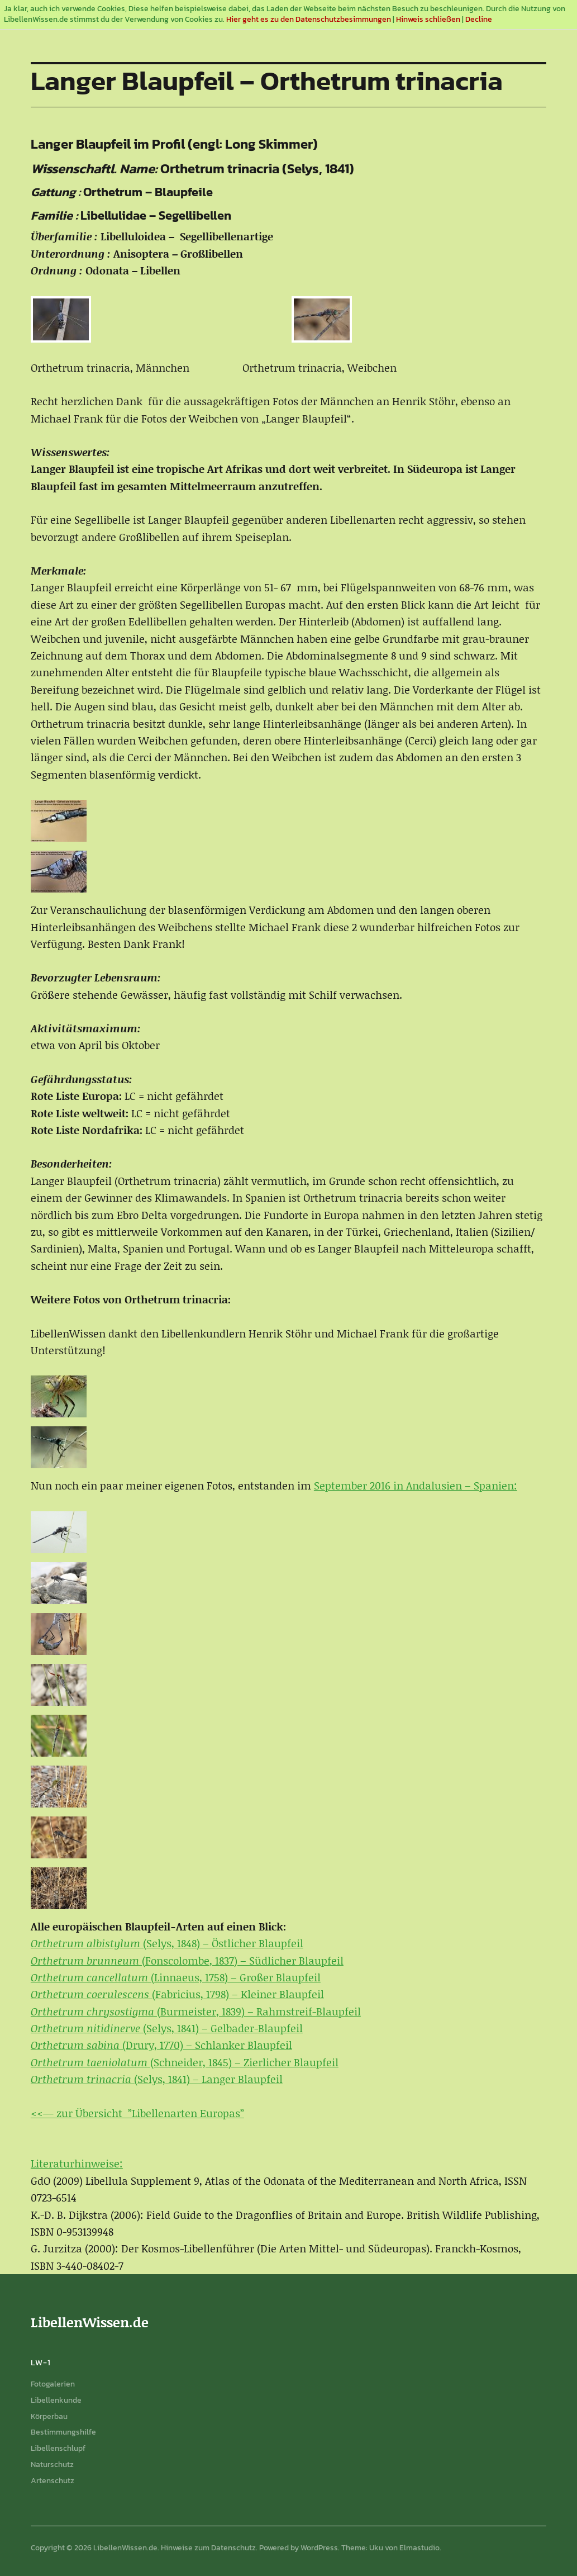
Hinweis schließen (428, 19)
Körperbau (49, 2416)
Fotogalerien (53, 2384)
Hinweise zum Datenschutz (208, 2548)
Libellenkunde (56, 2400)
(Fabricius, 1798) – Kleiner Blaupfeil (177, 1993)
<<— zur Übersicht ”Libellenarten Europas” (137, 2112)
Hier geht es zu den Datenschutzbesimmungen (308, 19)
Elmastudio (419, 2548)
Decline (478, 19)
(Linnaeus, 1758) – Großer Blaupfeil (176, 1977)
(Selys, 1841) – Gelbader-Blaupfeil (167, 2028)
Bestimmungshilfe (63, 2432)
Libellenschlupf (58, 2448)
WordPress (319, 2548)
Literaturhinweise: (77, 2163)
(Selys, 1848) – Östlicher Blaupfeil (167, 1943)
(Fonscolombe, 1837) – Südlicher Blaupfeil (187, 1960)
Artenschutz (52, 2481)
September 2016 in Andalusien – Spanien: (415, 1485)
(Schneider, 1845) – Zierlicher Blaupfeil (184, 2062)
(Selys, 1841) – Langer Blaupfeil (157, 2078)
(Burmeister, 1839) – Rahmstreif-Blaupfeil (196, 2011)
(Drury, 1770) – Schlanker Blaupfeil (161, 2044)
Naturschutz (52, 2464)
